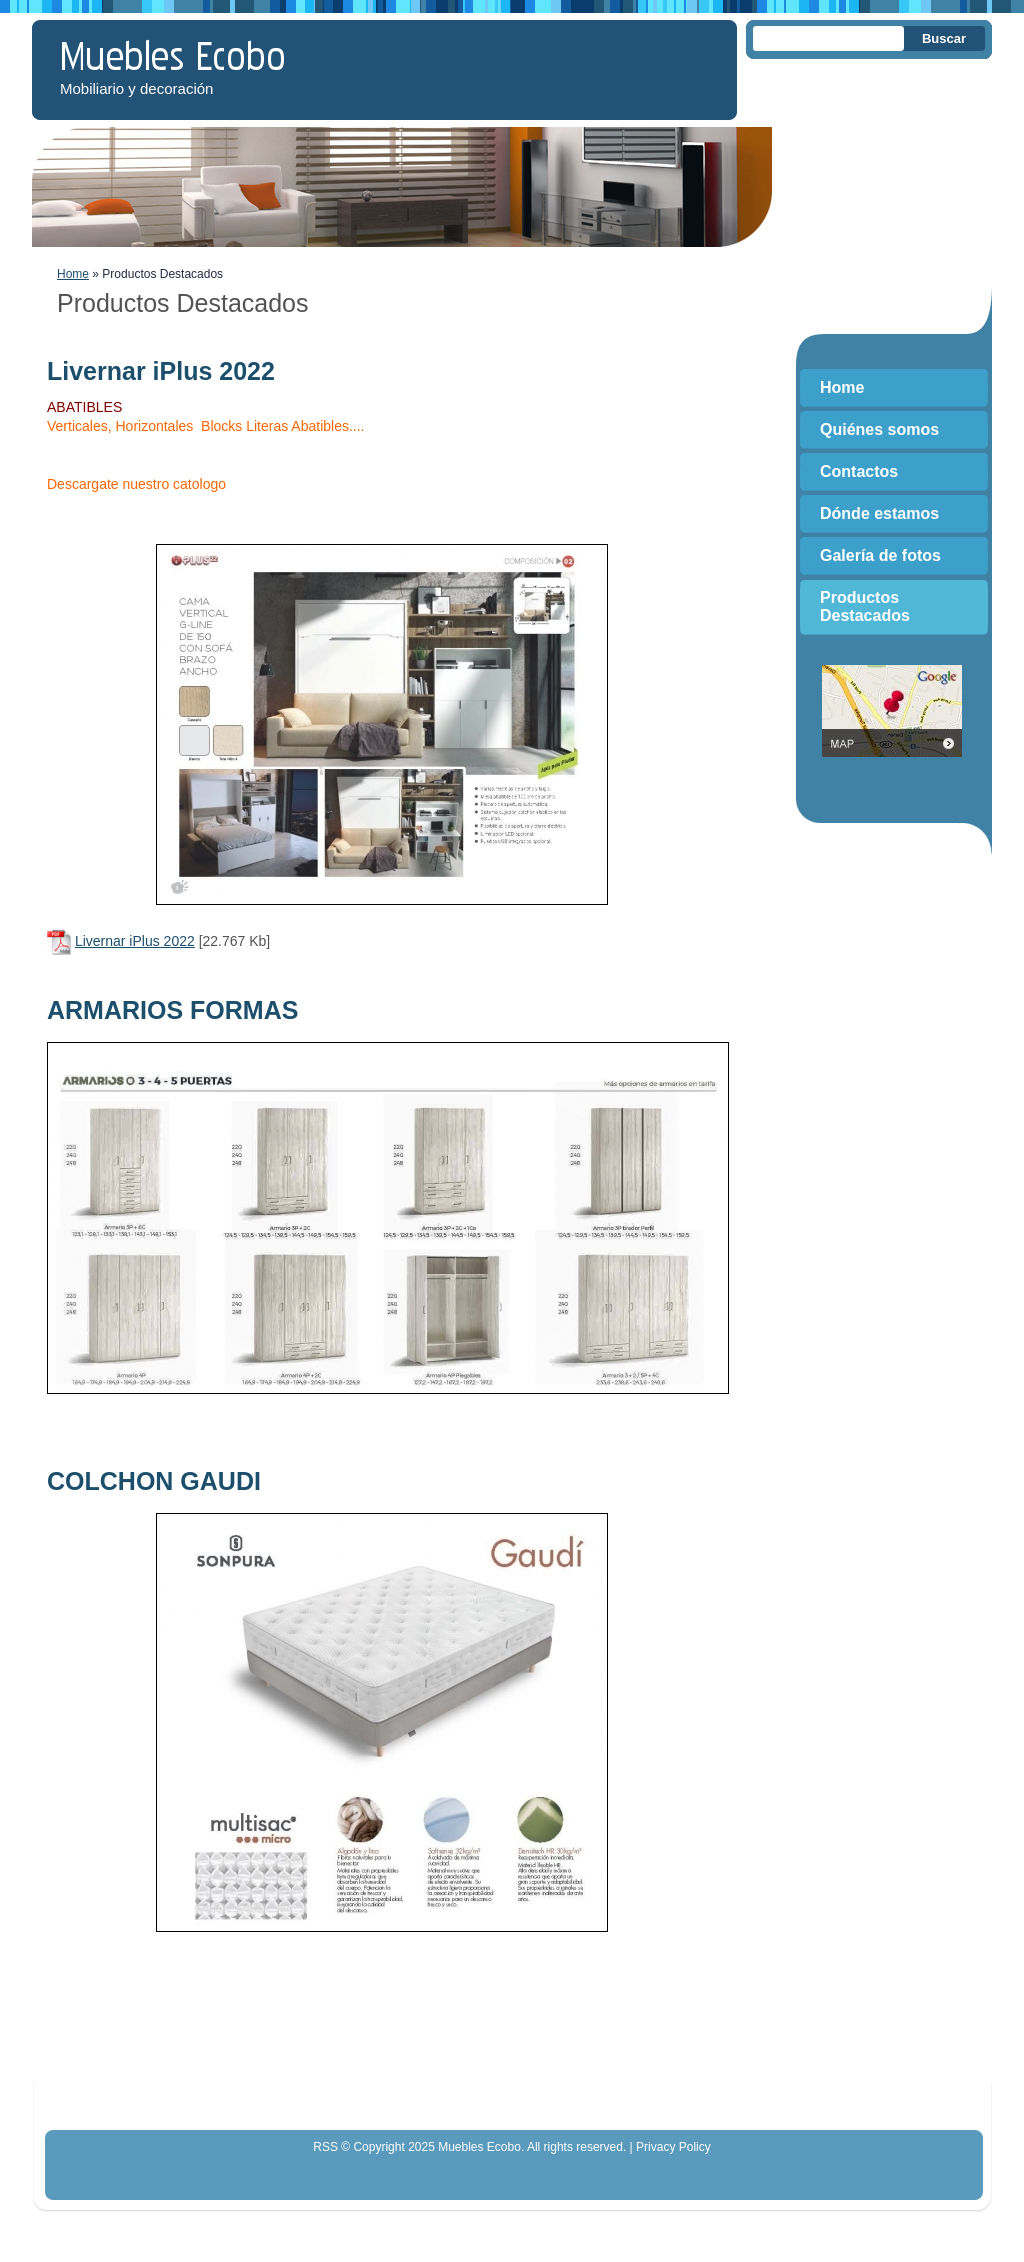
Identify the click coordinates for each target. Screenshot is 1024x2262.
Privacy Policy (673, 2147)
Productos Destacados (865, 606)
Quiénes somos (879, 429)
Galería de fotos (880, 555)
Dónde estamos (879, 513)
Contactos (859, 471)
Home (73, 274)
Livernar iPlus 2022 (135, 941)
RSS (325, 2147)
